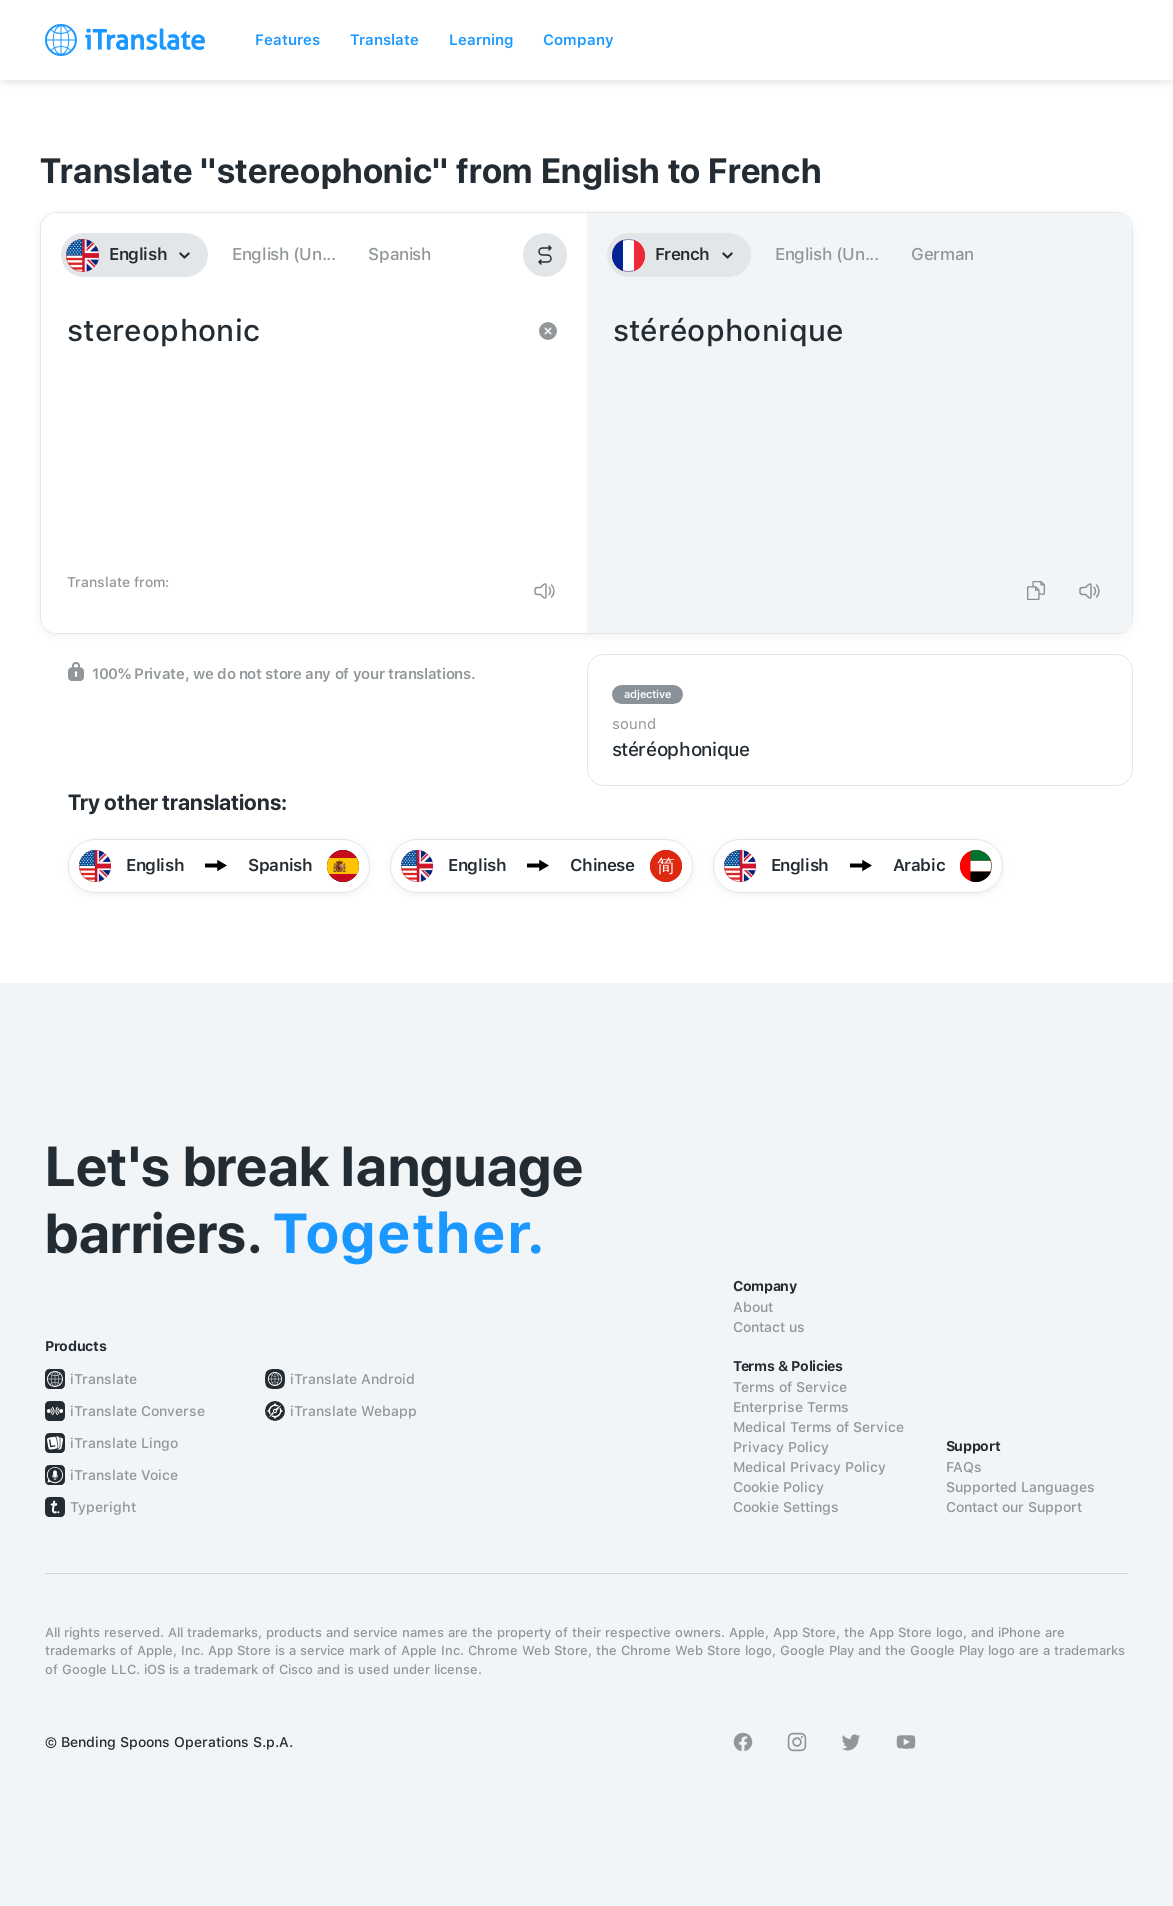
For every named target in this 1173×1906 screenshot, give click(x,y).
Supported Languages (1020, 1487)
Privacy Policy (781, 1447)
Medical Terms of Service (818, 1427)
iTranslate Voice (124, 1475)
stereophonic (294, 436)
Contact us (769, 1327)
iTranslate (103, 1379)
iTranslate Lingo (124, 1443)
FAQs (964, 1467)
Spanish (399, 254)
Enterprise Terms (791, 1407)
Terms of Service (790, 1387)
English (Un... (283, 254)
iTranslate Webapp (353, 1411)
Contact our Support (1014, 1507)
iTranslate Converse (137, 1411)
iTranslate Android (352, 1379)
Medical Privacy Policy (809, 1467)
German (942, 254)
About (753, 1307)
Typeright (103, 1507)
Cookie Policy (778, 1487)
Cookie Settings (786, 1507)
